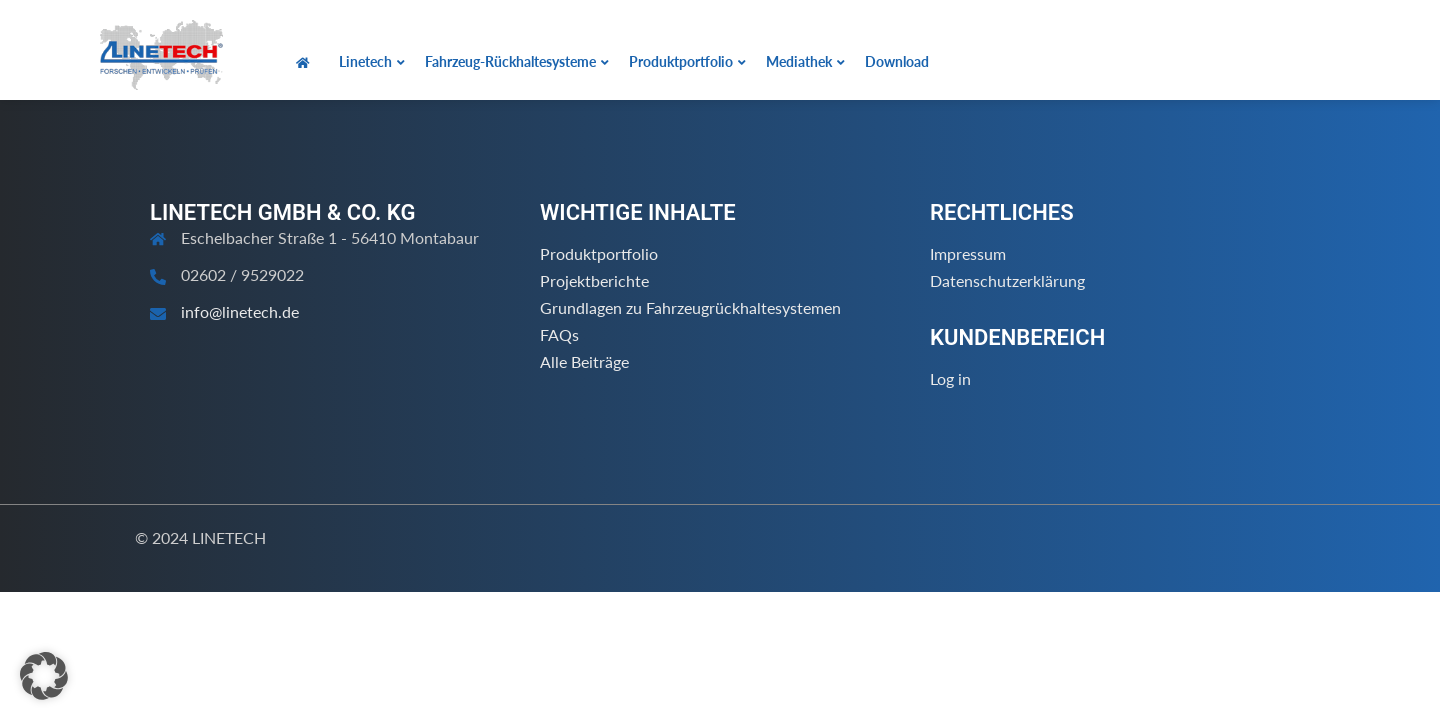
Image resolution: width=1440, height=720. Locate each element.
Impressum (968, 253)
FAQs (559, 334)
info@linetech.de (240, 311)
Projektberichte (594, 280)
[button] (44, 676)
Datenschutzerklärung (1007, 280)
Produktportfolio (599, 253)
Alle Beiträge (584, 361)
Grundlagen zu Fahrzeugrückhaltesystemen (690, 307)
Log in (950, 378)
